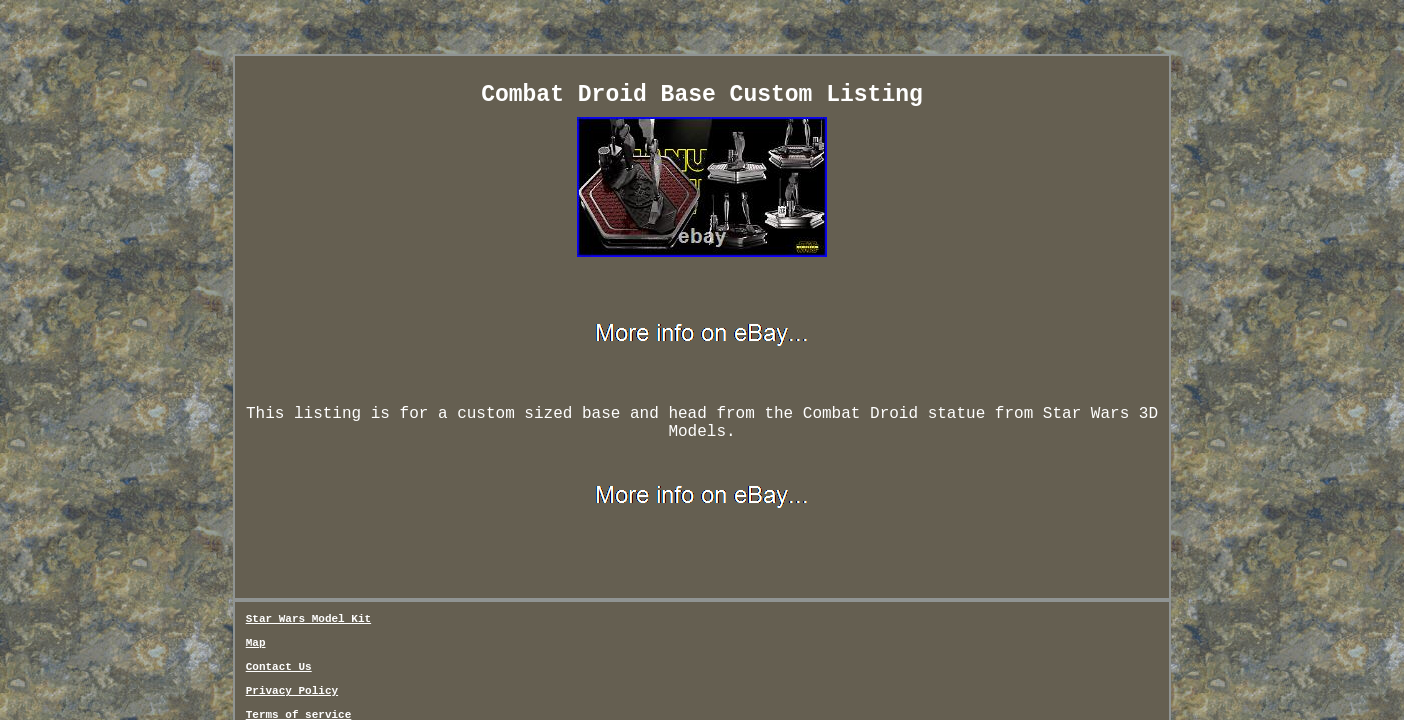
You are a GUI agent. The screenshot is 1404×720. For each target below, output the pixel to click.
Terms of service (654, 536)
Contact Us (450, 536)
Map (394, 536)
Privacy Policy (542, 536)
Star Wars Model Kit (308, 536)
